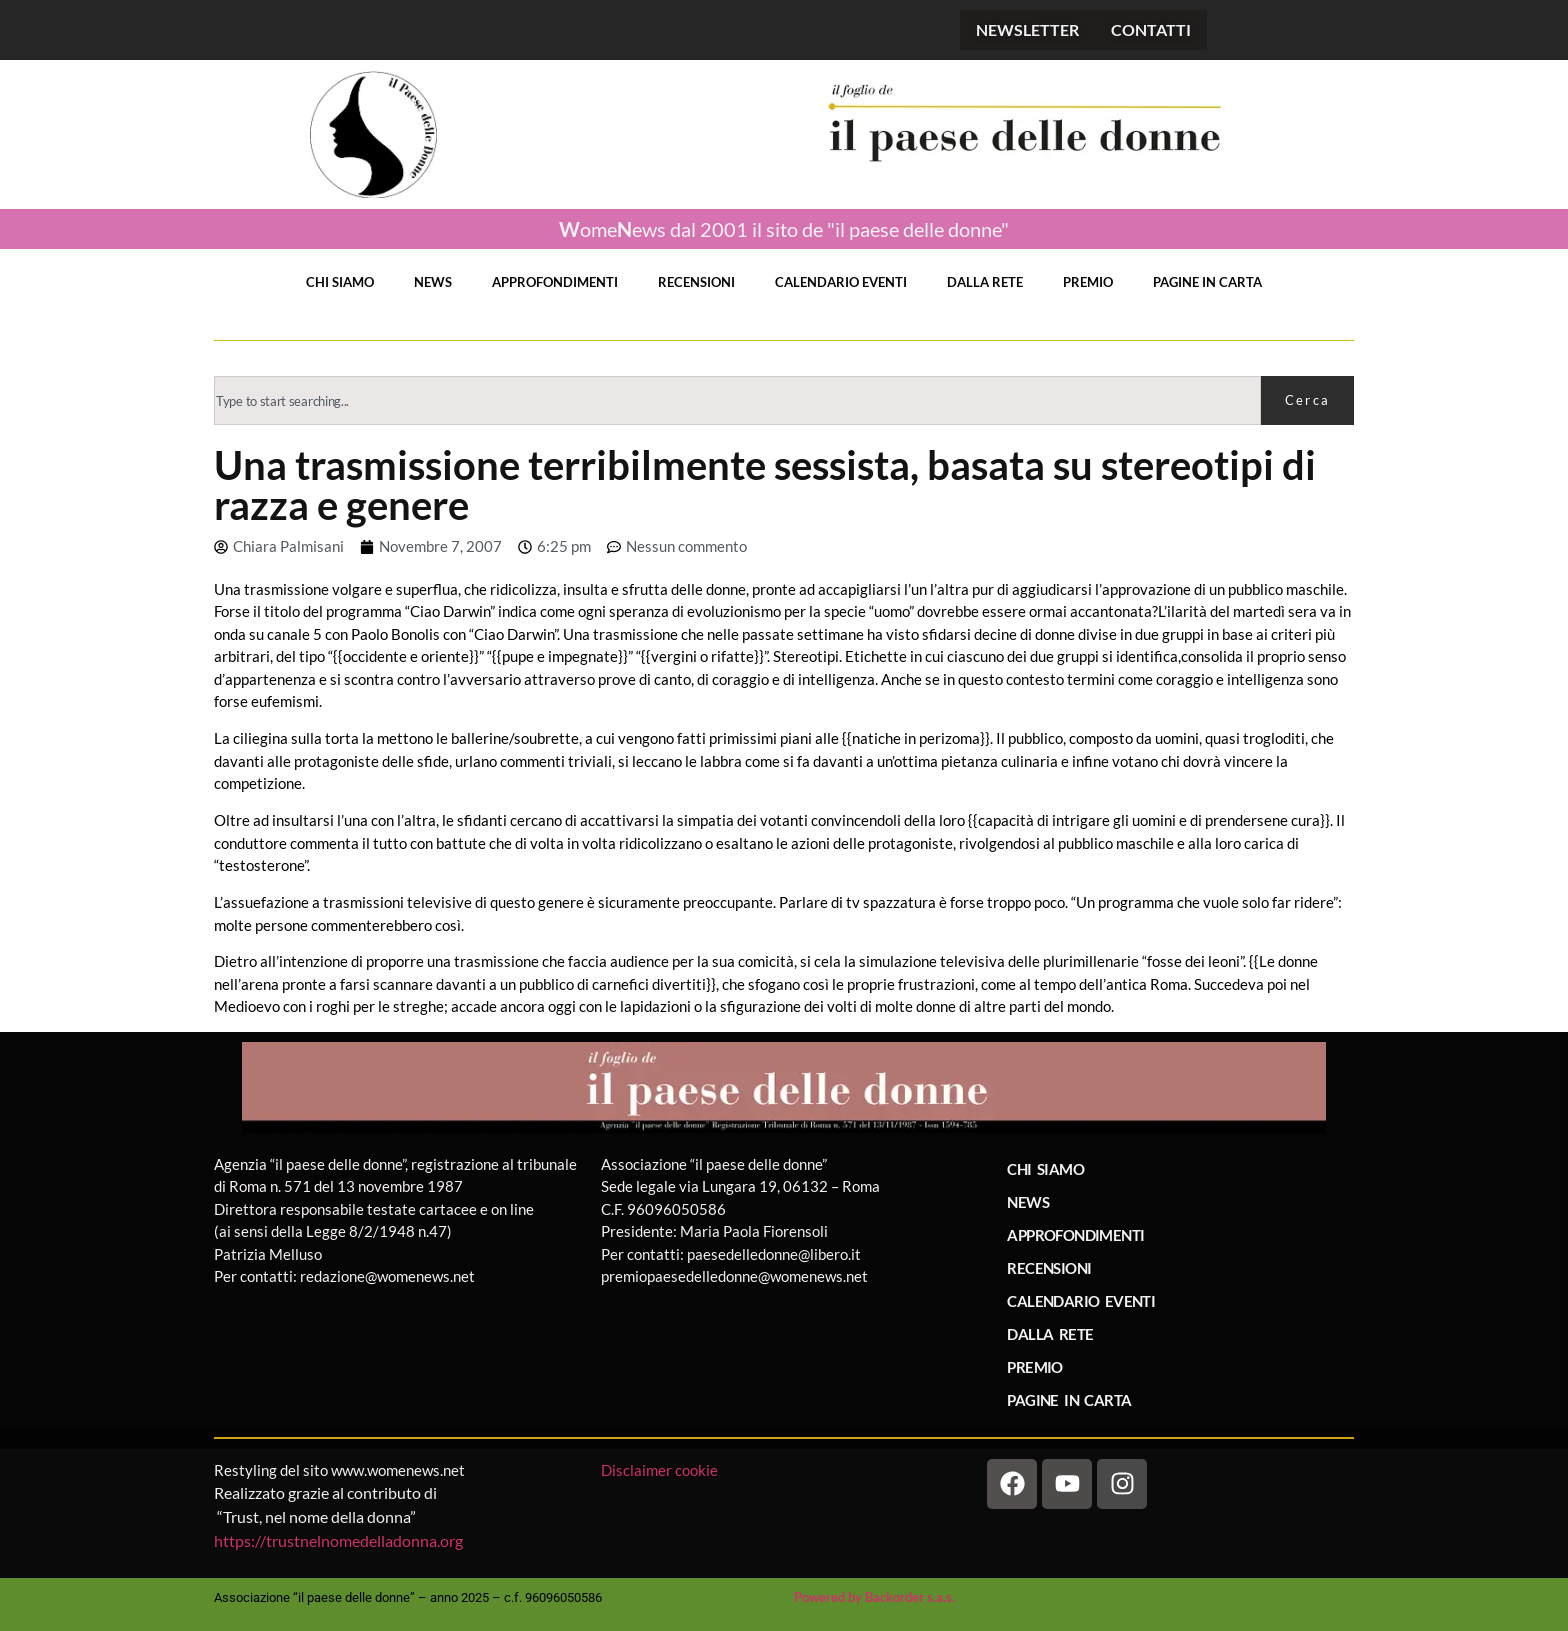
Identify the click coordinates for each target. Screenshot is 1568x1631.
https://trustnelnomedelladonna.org (338, 1540)
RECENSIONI (696, 282)
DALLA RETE (985, 282)
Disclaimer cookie (661, 1470)
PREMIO (1088, 282)
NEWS (433, 282)
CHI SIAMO (340, 282)
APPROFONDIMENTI (555, 282)
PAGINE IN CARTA (1207, 282)
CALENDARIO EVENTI (841, 282)
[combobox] (737, 400)
